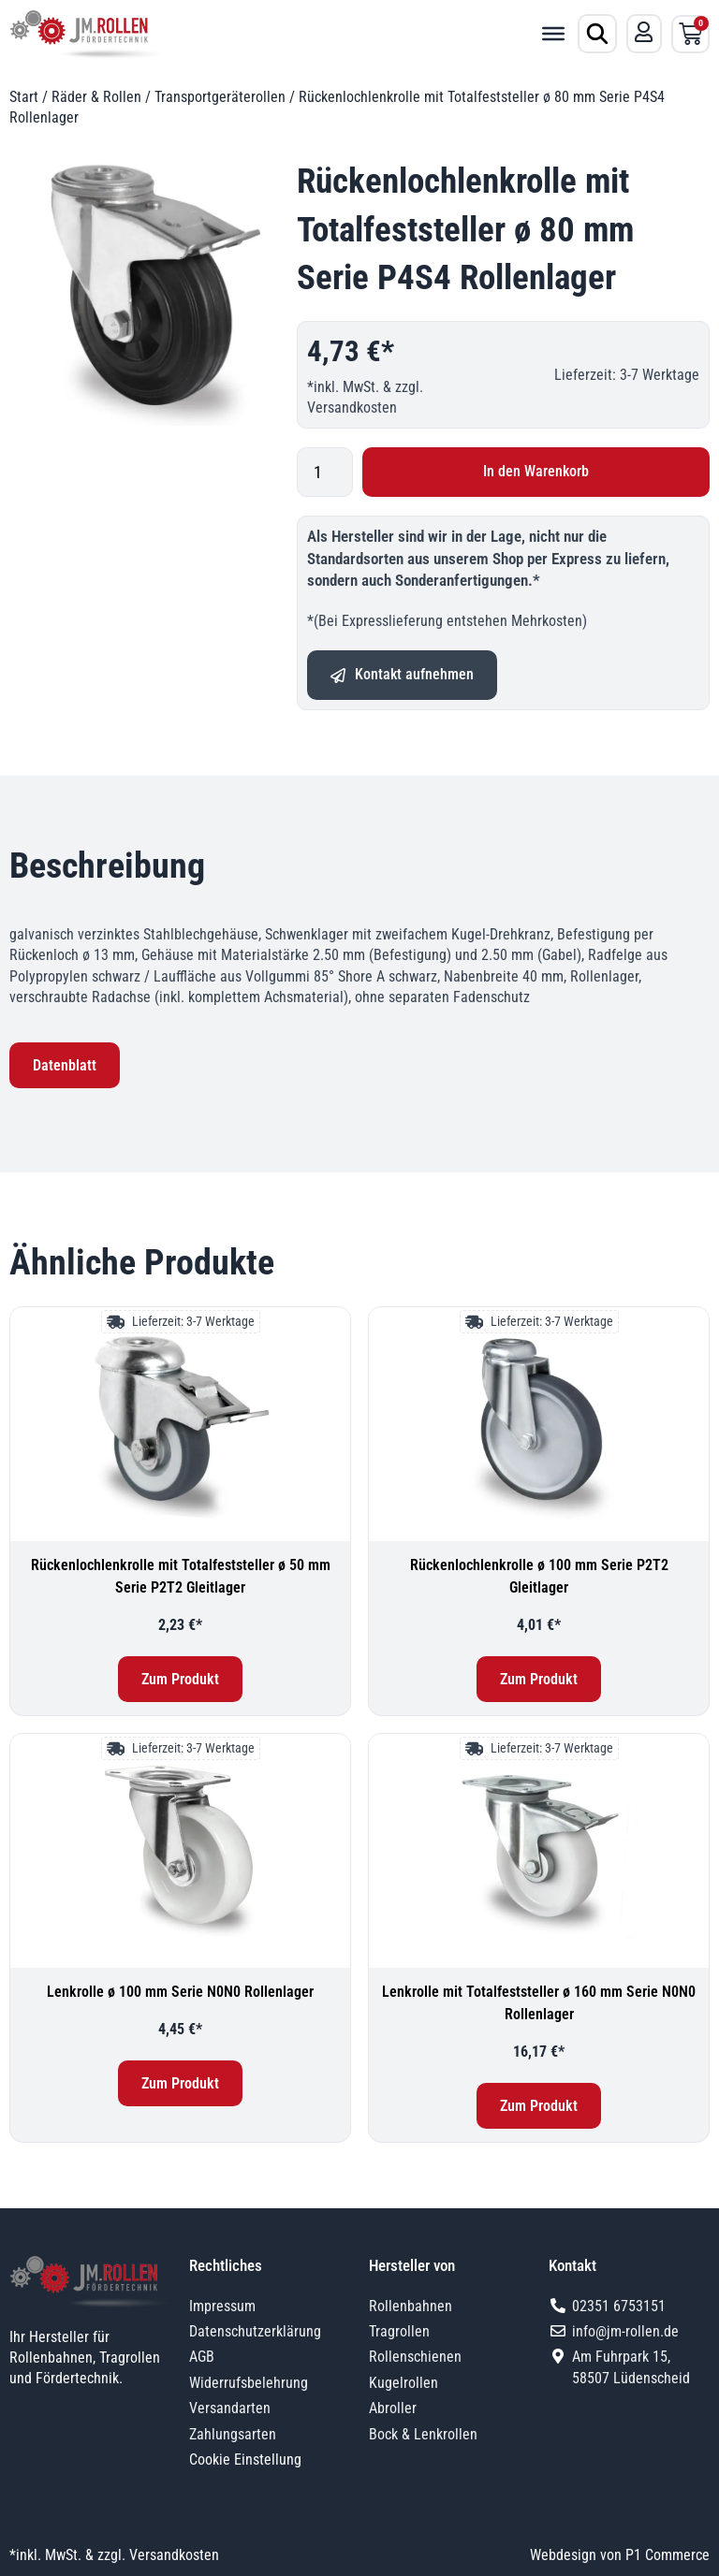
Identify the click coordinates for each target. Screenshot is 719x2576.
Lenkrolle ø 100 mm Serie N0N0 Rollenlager (180, 1992)
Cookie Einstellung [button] (245, 2459)
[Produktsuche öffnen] (597, 33)
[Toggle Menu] (553, 33)
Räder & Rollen (96, 97)
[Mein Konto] (644, 32)
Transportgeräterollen (220, 97)
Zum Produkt (180, 1679)
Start (23, 97)
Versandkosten (352, 407)
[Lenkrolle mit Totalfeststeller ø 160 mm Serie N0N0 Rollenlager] (539, 1851)
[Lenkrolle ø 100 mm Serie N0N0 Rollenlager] (180, 1851)
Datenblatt (64, 1065)
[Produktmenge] (325, 471)
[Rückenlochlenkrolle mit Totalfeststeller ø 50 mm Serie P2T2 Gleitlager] (180, 1424)
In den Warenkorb (536, 471)
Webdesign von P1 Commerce (620, 2555)
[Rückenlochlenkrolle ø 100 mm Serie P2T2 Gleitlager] (539, 1424)
